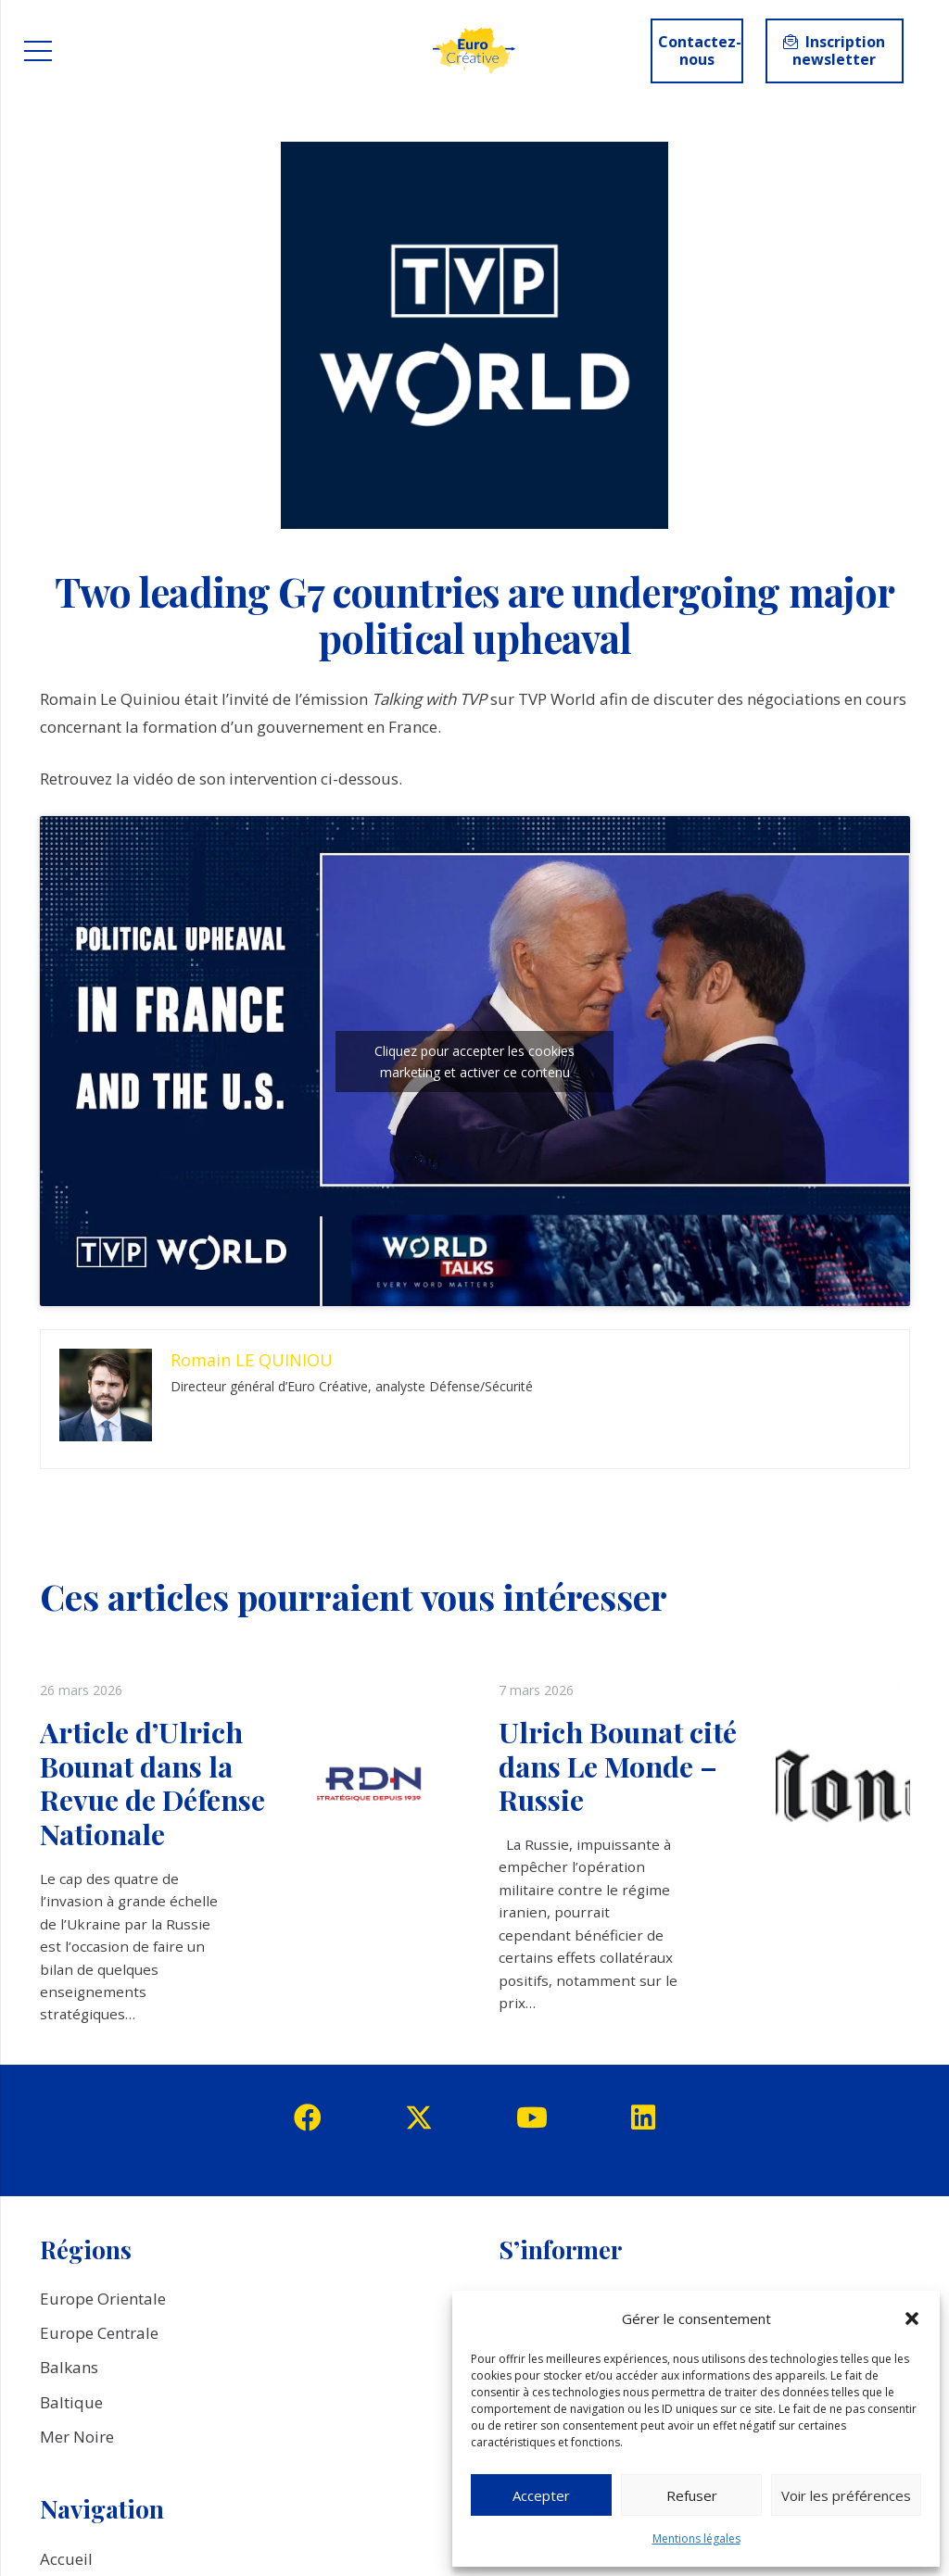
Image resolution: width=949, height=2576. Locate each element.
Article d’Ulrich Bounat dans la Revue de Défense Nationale (152, 1783)
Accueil (66, 2559)
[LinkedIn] (643, 2117)
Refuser (691, 2495)
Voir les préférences (846, 2495)
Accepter (541, 2495)
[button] (912, 2318)
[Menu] (37, 51)
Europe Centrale (99, 2333)
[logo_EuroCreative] (474, 51)
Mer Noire (77, 2436)
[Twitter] (419, 2118)
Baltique (71, 2402)
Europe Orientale (103, 2298)
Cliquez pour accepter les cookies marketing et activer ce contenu (474, 1061)
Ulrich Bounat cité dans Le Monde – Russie (618, 1765)
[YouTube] (532, 2117)
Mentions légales (696, 2538)
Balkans (69, 2367)
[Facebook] (308, 2117)
